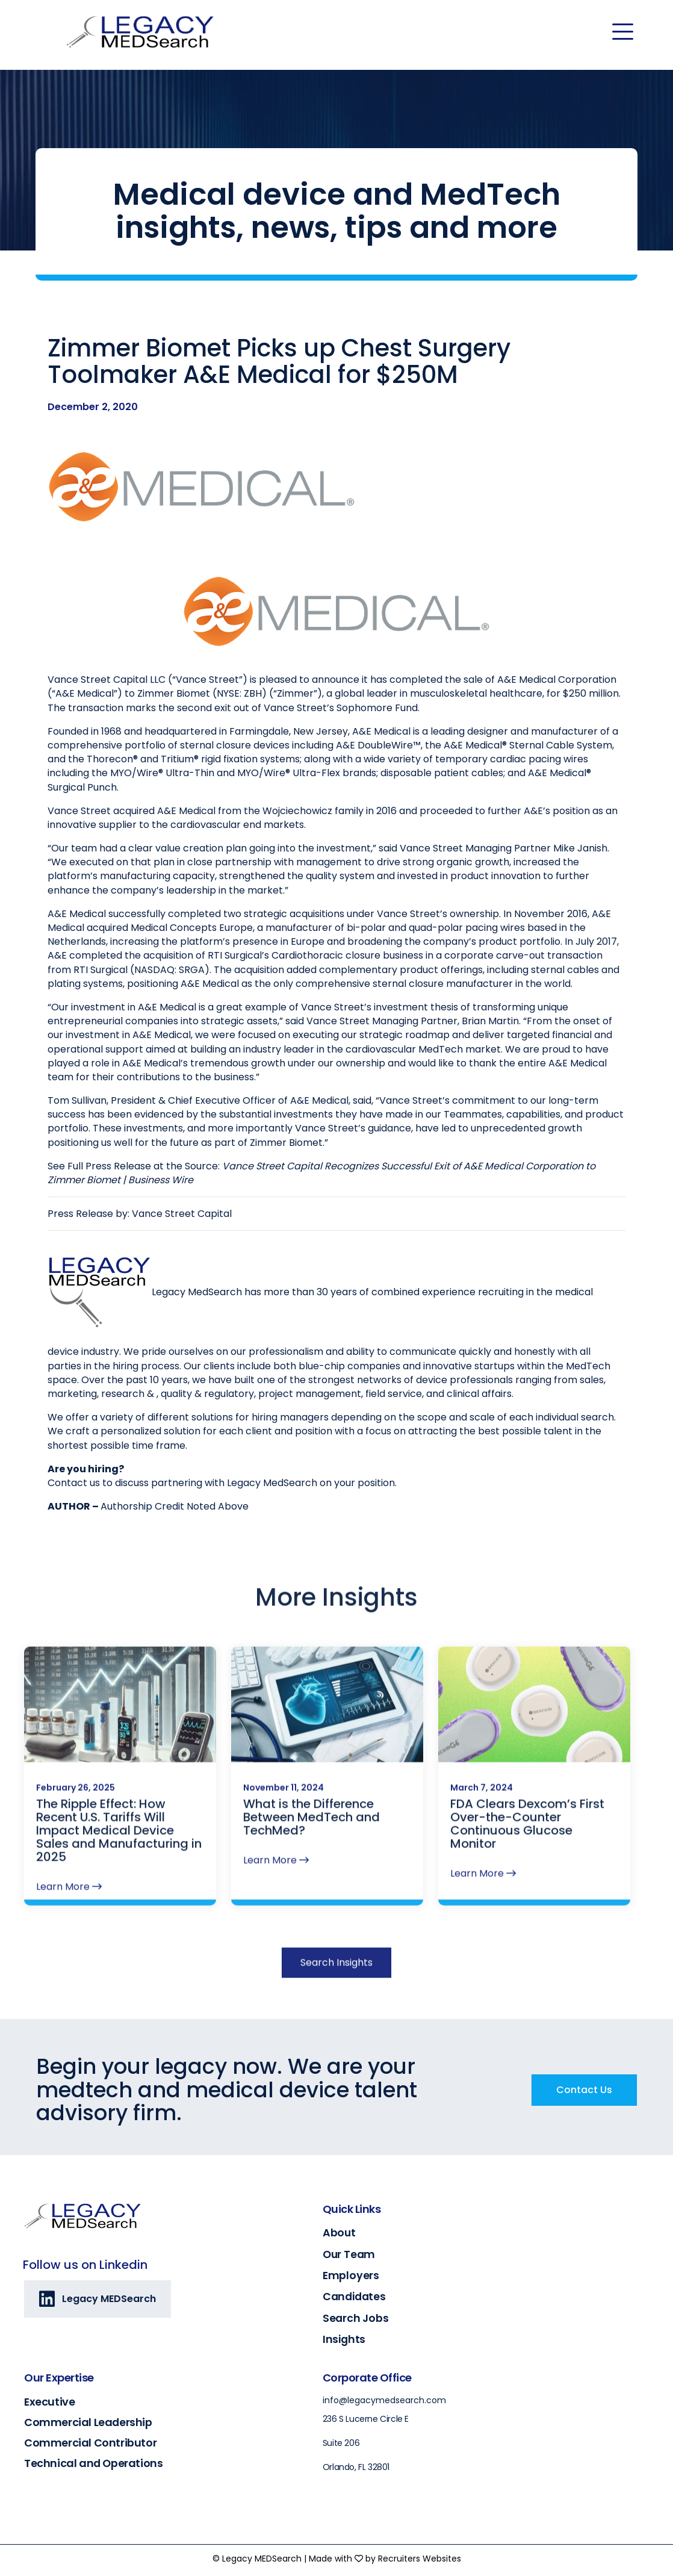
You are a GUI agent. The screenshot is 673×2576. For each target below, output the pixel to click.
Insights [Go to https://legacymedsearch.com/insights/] (344, 2339)
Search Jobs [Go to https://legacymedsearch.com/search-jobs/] (356, 2318)
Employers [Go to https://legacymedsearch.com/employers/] (351, 2275)
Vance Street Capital (182, 1215)
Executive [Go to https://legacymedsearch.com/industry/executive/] (49, 2401)
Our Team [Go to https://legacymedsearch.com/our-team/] (349, 2254)
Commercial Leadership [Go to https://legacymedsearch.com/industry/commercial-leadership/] (88, 2422)
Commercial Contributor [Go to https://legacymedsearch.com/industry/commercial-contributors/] (90, 2442)
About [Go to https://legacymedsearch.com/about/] (339, 2233)
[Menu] (622, 32)
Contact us (74, 1484)
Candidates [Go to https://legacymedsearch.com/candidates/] (354, 2296)
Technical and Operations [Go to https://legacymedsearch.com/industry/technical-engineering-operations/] (93, 2463)
